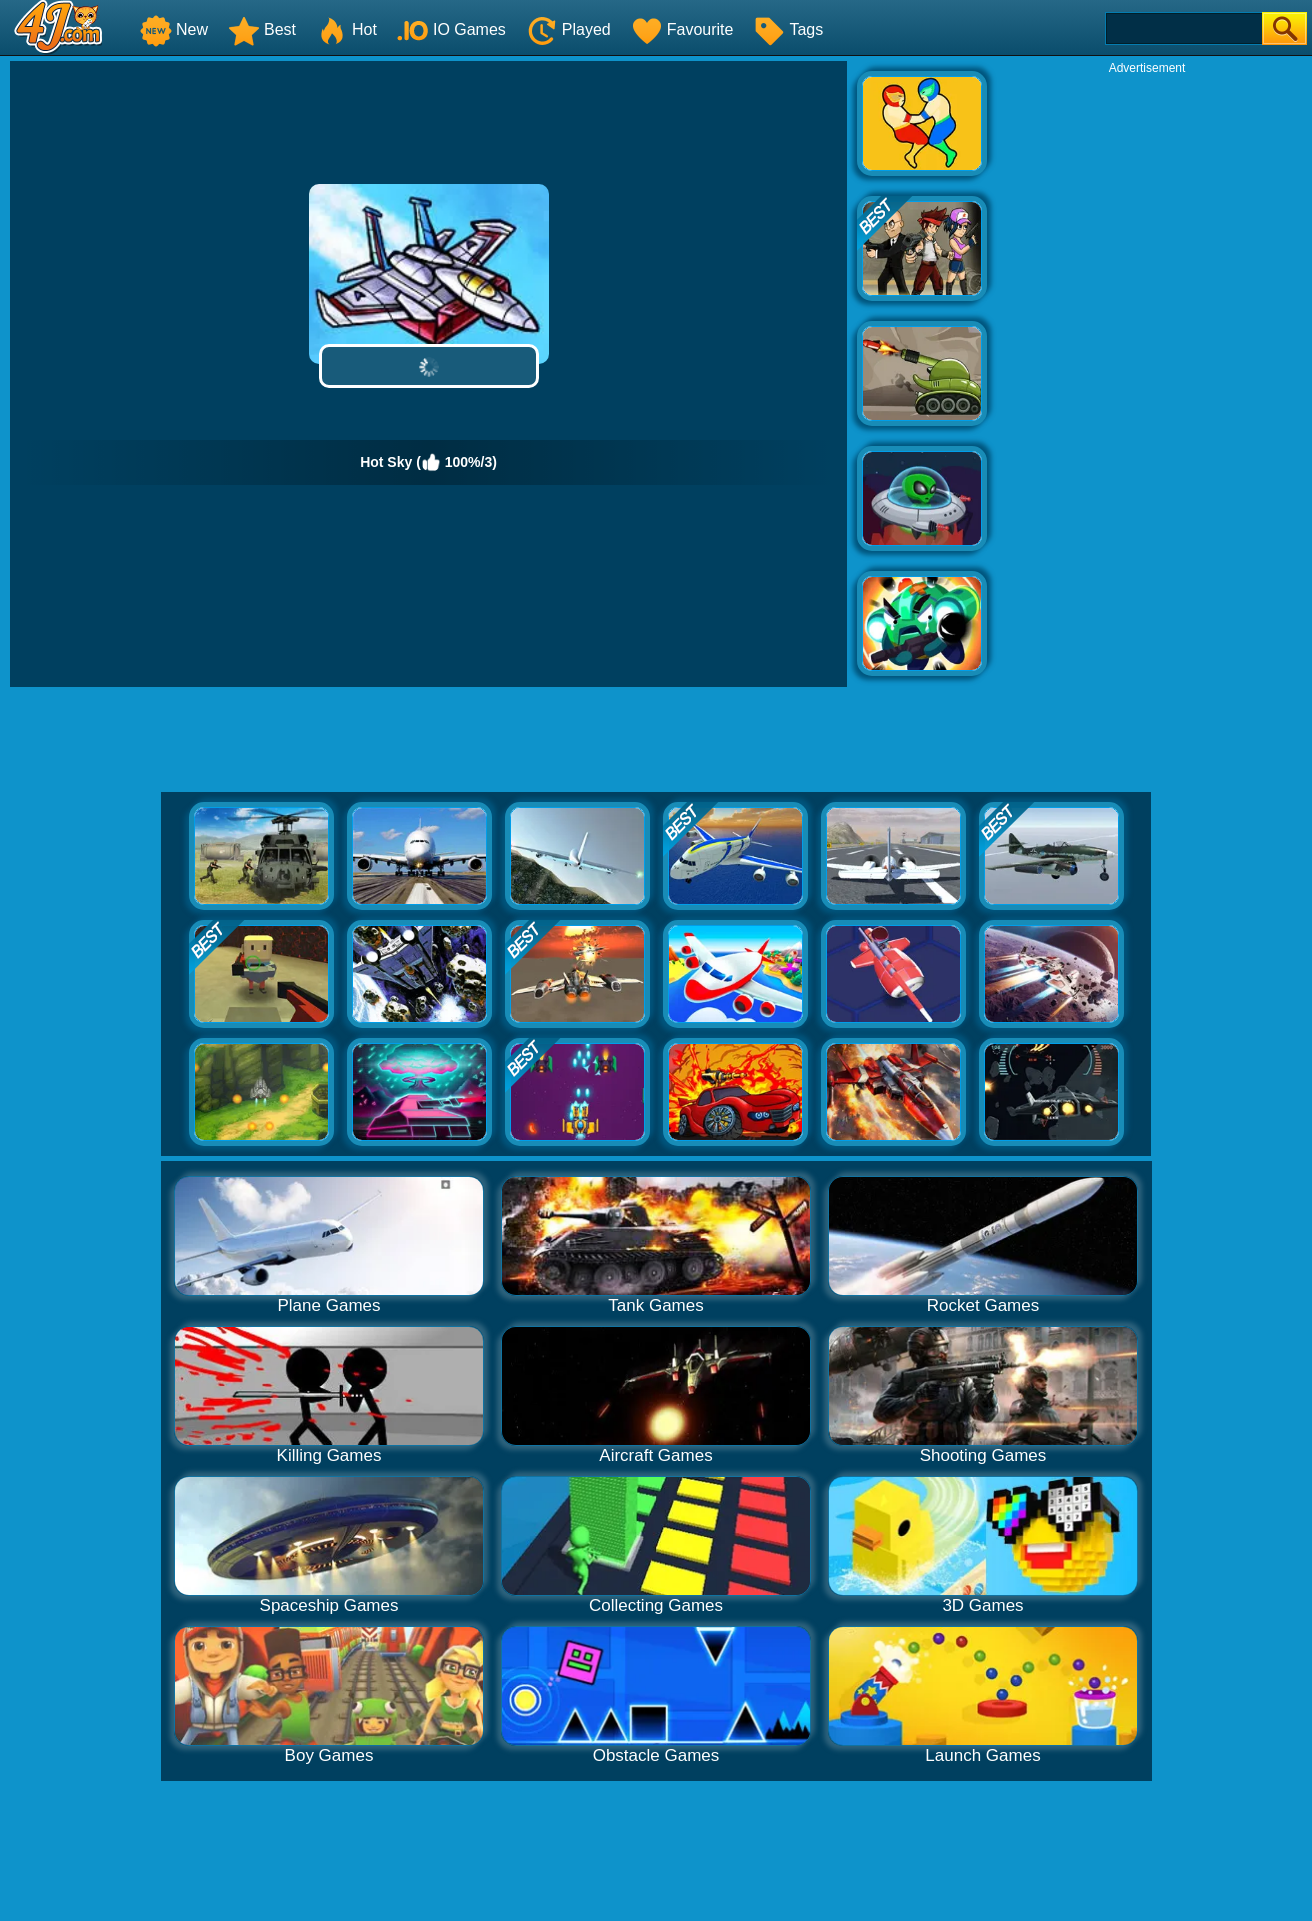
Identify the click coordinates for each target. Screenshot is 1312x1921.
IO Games (451, 29)
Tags (788, 29)
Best (262, 29)
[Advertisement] (1147, 376)
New (174, 29)
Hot (346, 29)
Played (568, 29)
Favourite (682, 29)
